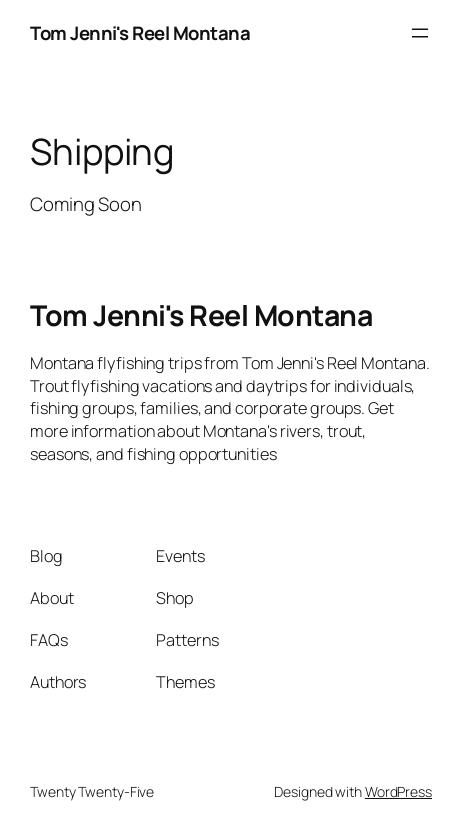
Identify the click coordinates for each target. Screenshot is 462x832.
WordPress (398, 791)
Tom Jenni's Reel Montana (140, 33)
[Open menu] (420, 33)
